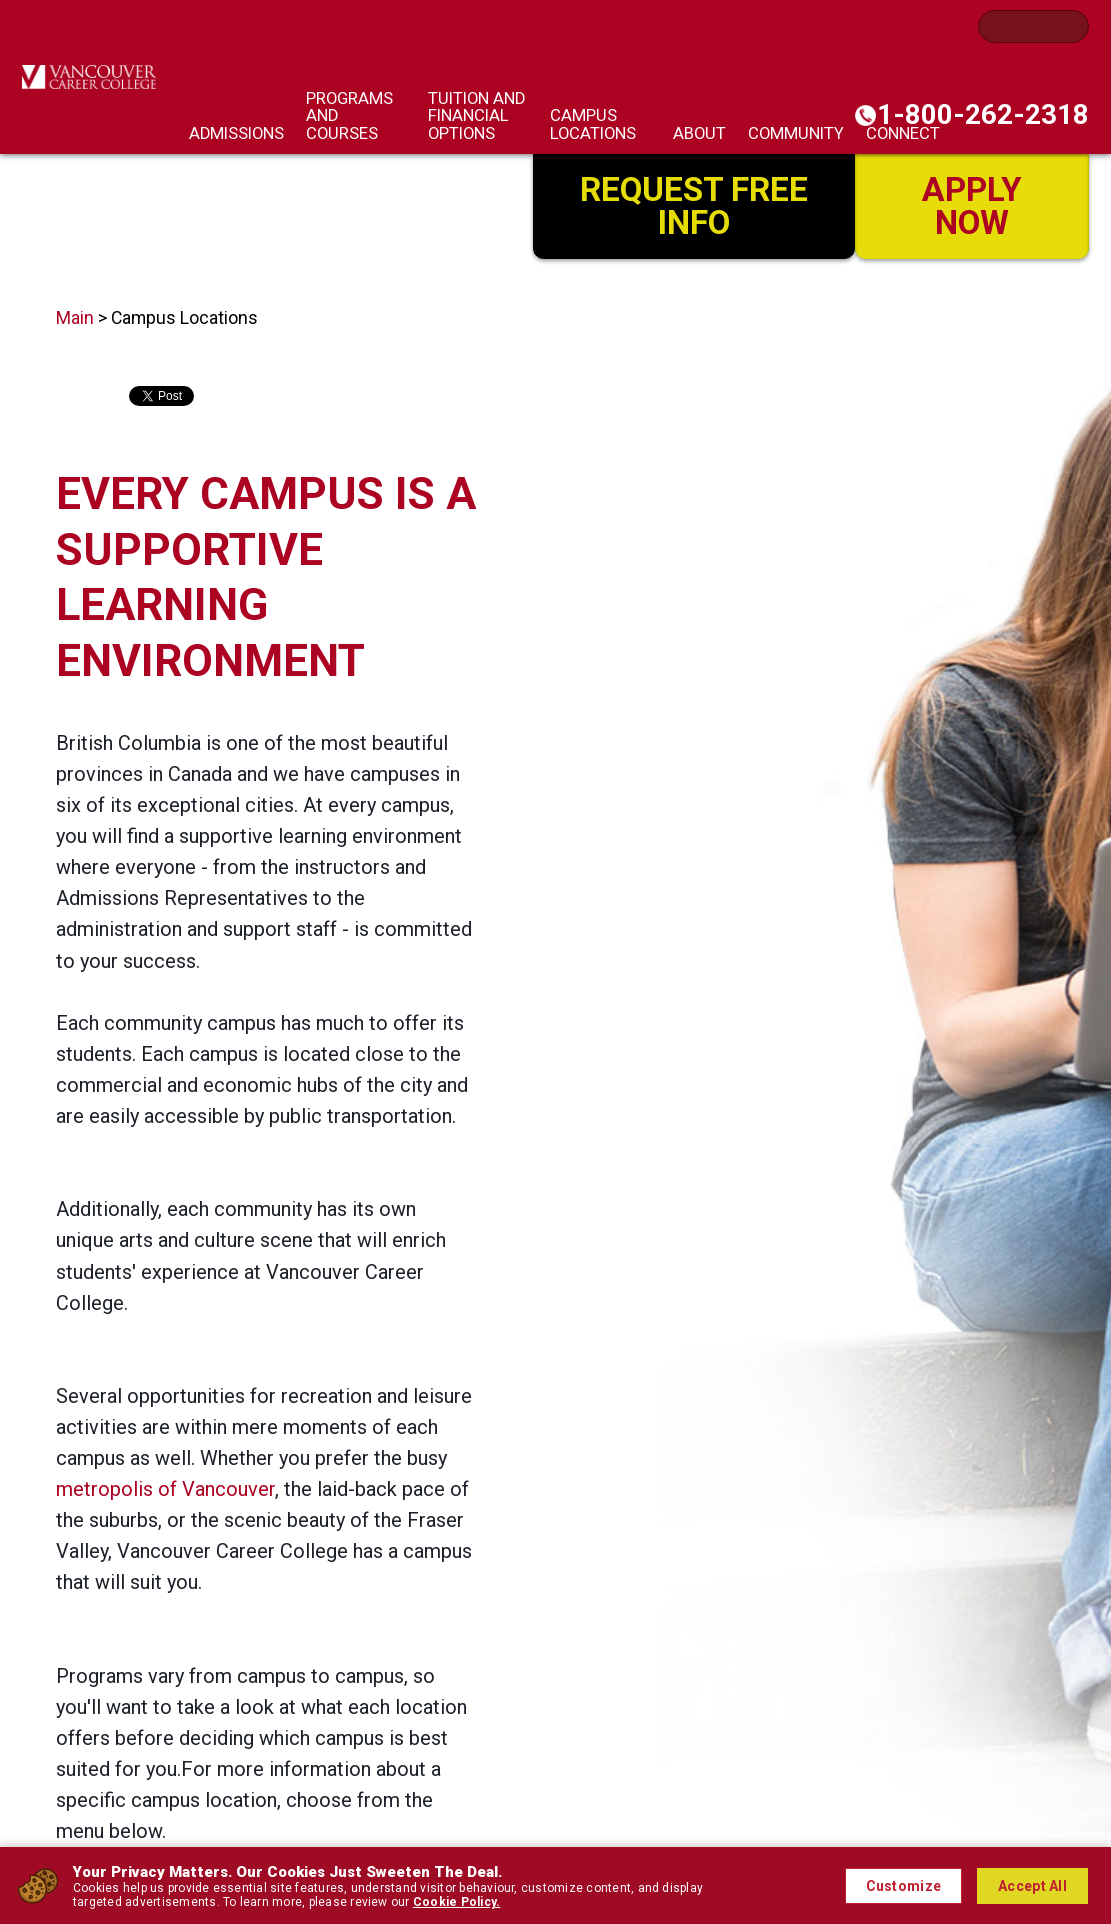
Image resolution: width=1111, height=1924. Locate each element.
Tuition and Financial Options (476, 116)
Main (75, 318)
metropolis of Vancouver (165, 1489)
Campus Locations (593, 124)
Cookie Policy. (456, 1902)
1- (983, 114)
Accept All (1032, 1886)
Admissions (236, 133)
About (699, 133)
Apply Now (972, 206)
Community (796, 133)
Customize (904, 1886)
